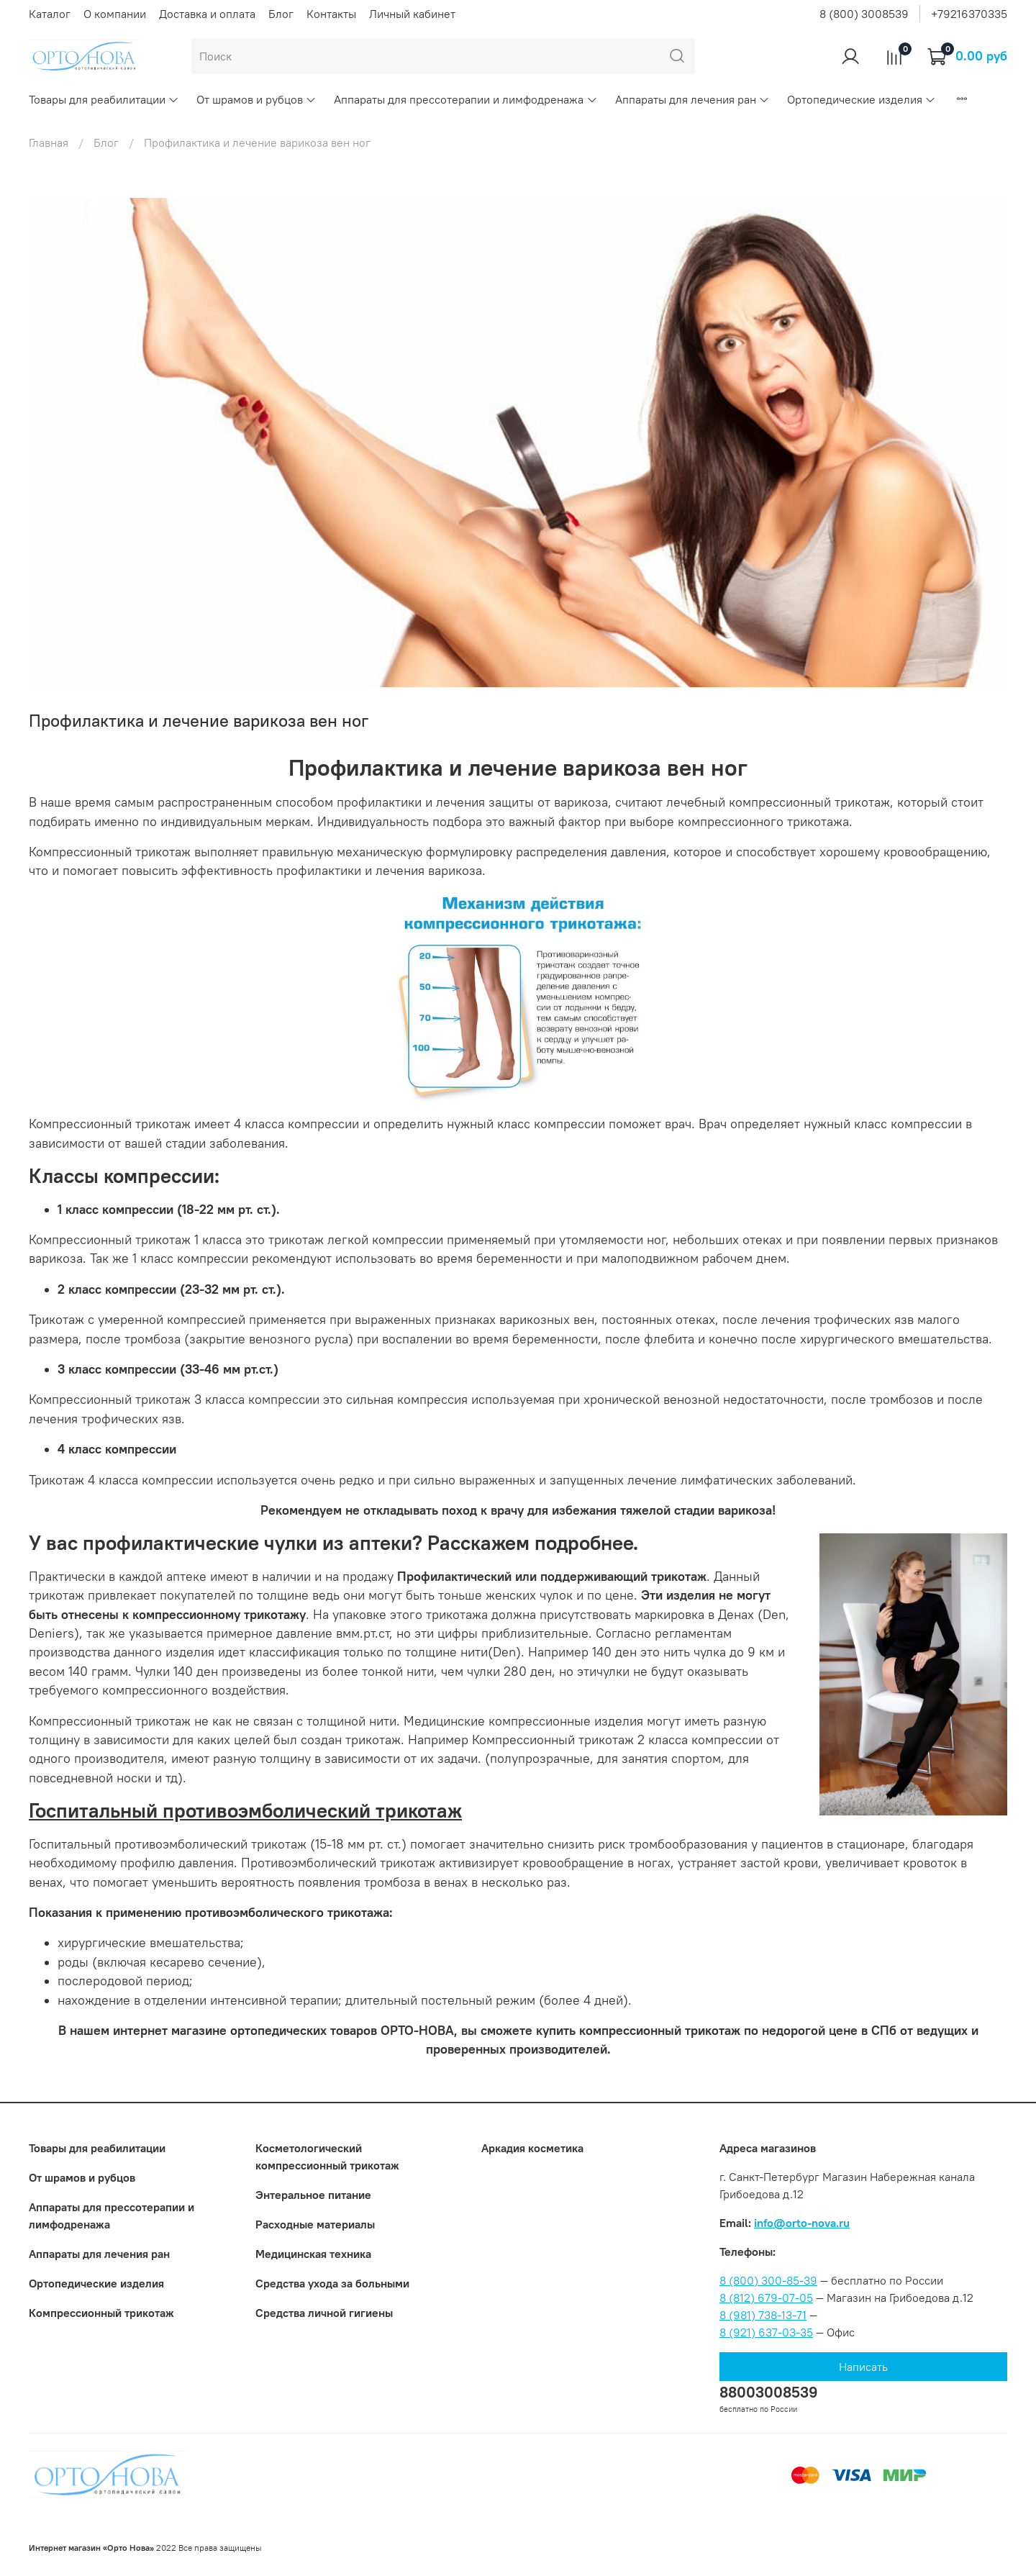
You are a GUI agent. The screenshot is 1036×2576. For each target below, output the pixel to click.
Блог (281, 13)
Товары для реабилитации (104, 99)
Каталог (50, 13)
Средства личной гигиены (324, 2312)
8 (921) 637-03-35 (766, 2332)
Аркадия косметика (532, 2148)
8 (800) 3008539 (864, 13)
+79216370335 (969, 13)
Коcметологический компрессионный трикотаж (327, 2156)
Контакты (331, 13)
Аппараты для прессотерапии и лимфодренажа (465, 99)
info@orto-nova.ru (802, 2223)
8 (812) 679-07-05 (766, 2297)
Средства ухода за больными (332, 2283)
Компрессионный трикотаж (101, 2312)
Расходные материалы (315, 2224)
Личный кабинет (412, 13)
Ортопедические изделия (861, 99)
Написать (863, 2366)
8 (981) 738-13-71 (762, 2315)
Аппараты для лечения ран (692, 99)
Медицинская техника (313, 2253)
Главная (48, 142)
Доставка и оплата (207, 13)
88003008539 (768, 2392)
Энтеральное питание (313, 2194)
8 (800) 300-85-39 (768, 2280)
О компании (114, 13)
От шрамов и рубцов (256, 99)
